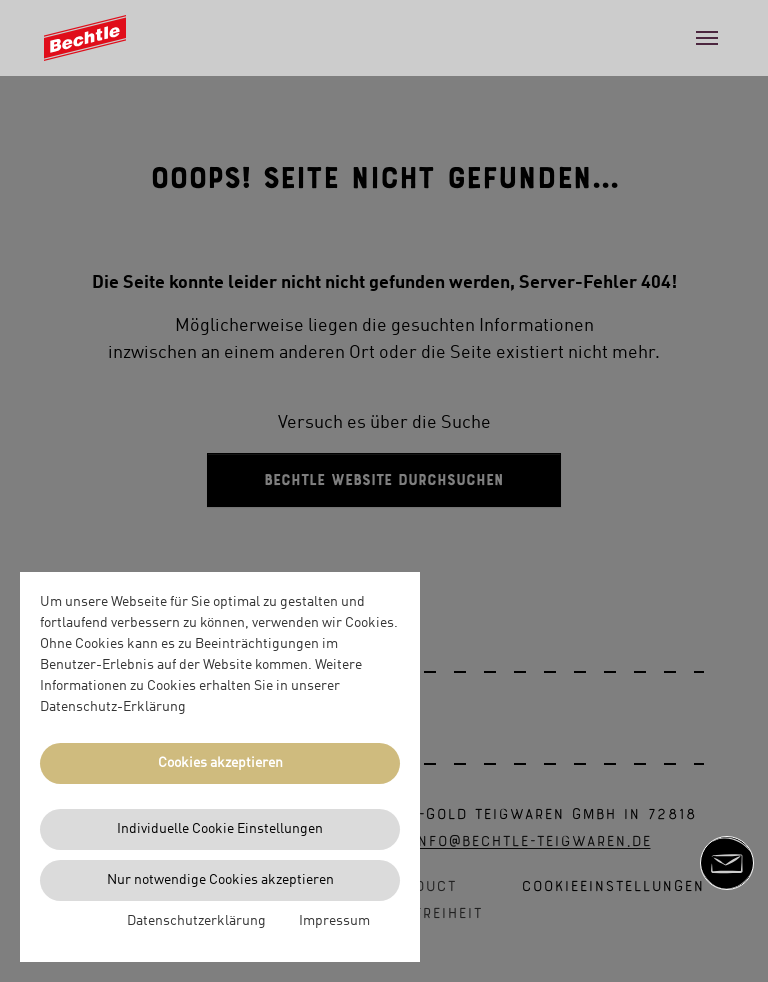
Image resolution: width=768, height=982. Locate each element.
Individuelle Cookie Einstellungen (220, 829)
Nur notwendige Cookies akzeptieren (220, 880)
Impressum (334, 921)
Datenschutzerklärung (196, 921)
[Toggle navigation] (707, 38)
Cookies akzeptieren (220, 763)
